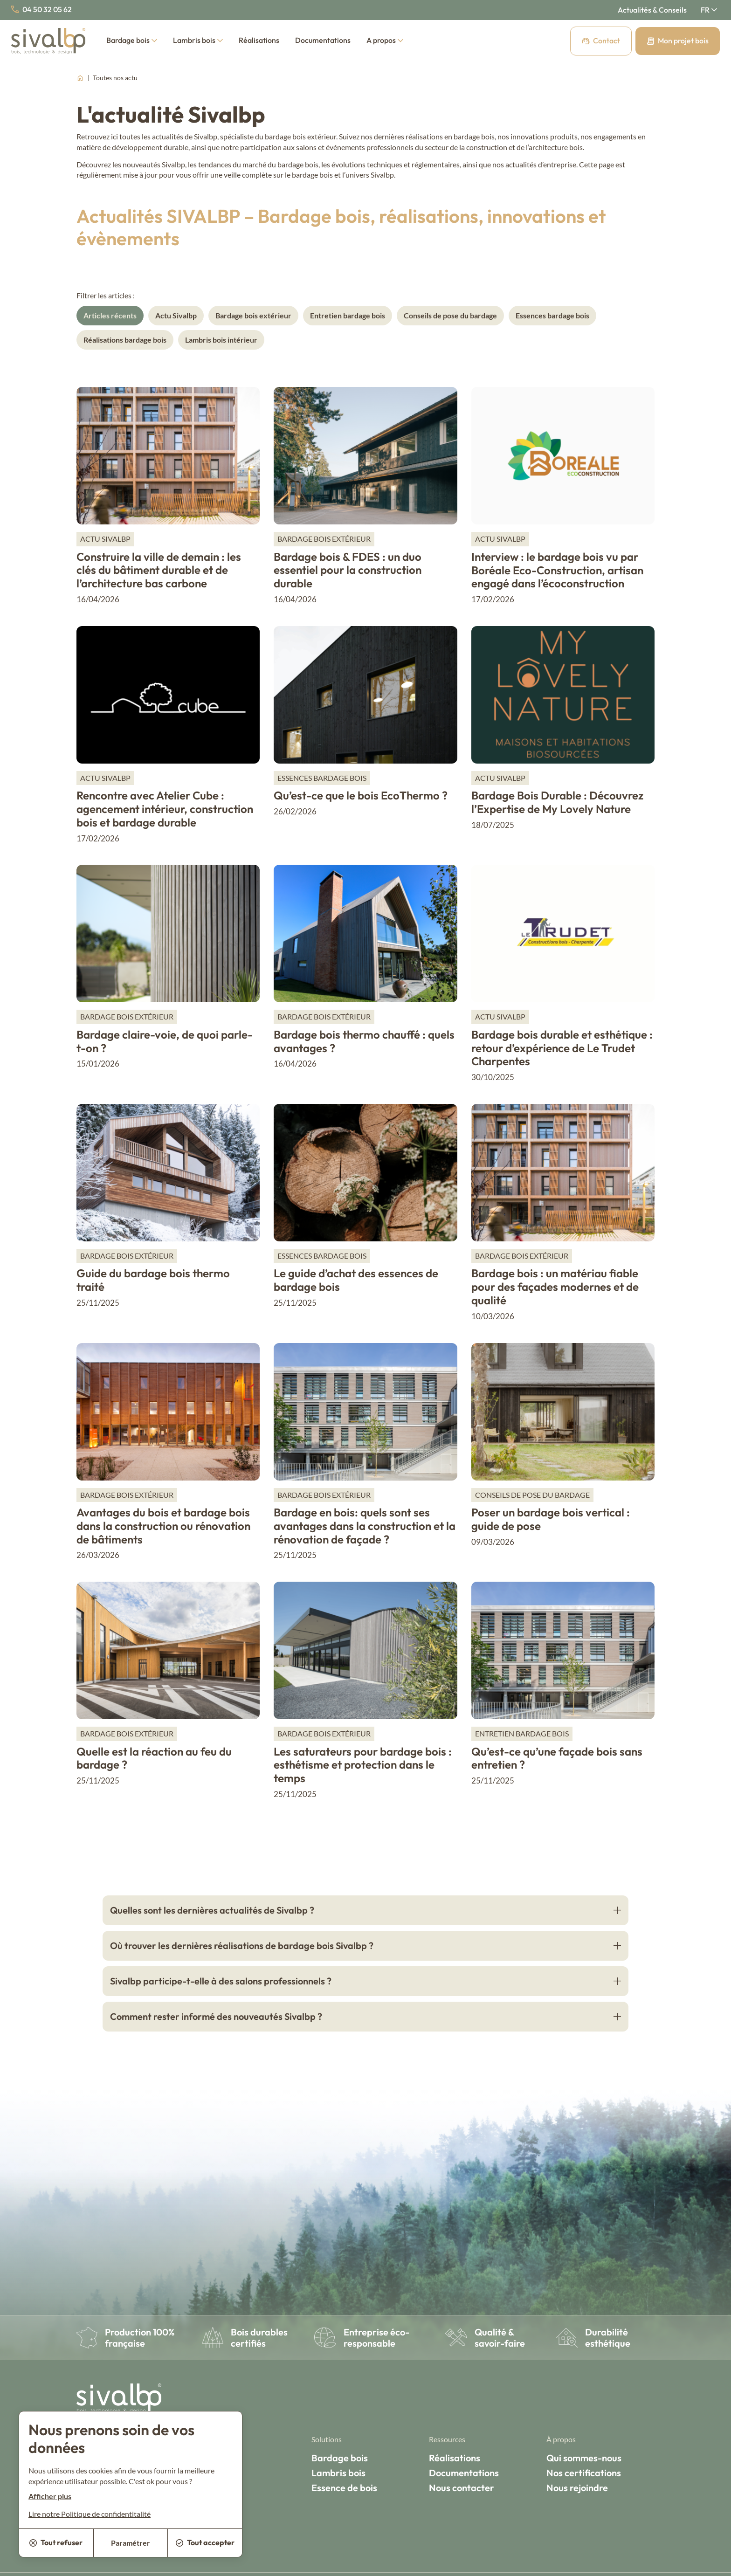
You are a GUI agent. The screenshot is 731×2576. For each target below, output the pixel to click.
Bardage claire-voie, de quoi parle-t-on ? (164, 1041)
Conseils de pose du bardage (450, 315)
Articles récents (110, 315)
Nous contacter (461, 2487)
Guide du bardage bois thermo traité (153, 1280)
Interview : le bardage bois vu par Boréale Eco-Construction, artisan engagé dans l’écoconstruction (557, 570)
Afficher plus (49, 2496)
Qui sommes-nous (583, 2458)
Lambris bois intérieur (221, 339)
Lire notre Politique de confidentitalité (89, 2513)
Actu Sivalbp (176, 315)
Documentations (323, 40)
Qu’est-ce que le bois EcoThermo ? (361, 795)
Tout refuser (56, 2542)
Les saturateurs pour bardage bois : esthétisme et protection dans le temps (363, 1764)
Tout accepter (205, 2542)
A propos (384, 40)
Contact (601, 40)
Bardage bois (131, 40)
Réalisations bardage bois (124, 339)
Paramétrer (130, 2542)
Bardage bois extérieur (253, 315)
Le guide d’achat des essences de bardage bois (356, 1280)
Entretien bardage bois (347, 315)
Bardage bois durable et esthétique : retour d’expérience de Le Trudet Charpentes (562, 1047)
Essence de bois (344, 2487)
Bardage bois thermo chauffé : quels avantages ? (364, 1041)
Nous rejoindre (577, 2487)
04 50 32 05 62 (41, 9)
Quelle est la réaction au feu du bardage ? (154, 1758)
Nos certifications (583, 2473)
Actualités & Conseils (652, 9)
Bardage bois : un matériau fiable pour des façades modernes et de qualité (555, 1286)
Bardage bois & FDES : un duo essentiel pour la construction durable (347, 570)
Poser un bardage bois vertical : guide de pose (550, 1519)
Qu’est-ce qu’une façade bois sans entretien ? (556, 1758)
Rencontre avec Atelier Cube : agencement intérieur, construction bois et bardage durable (164, 808)
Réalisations (259, 40)
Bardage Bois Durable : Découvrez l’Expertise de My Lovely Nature (557, 802)
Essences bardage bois (552, 315)
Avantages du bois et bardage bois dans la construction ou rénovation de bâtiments (163, 1525)
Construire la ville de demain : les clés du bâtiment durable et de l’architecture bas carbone (158, 570)
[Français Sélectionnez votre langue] (709, 10)
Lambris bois (198, 40)
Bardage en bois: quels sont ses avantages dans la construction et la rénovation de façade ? (364, 1525)
